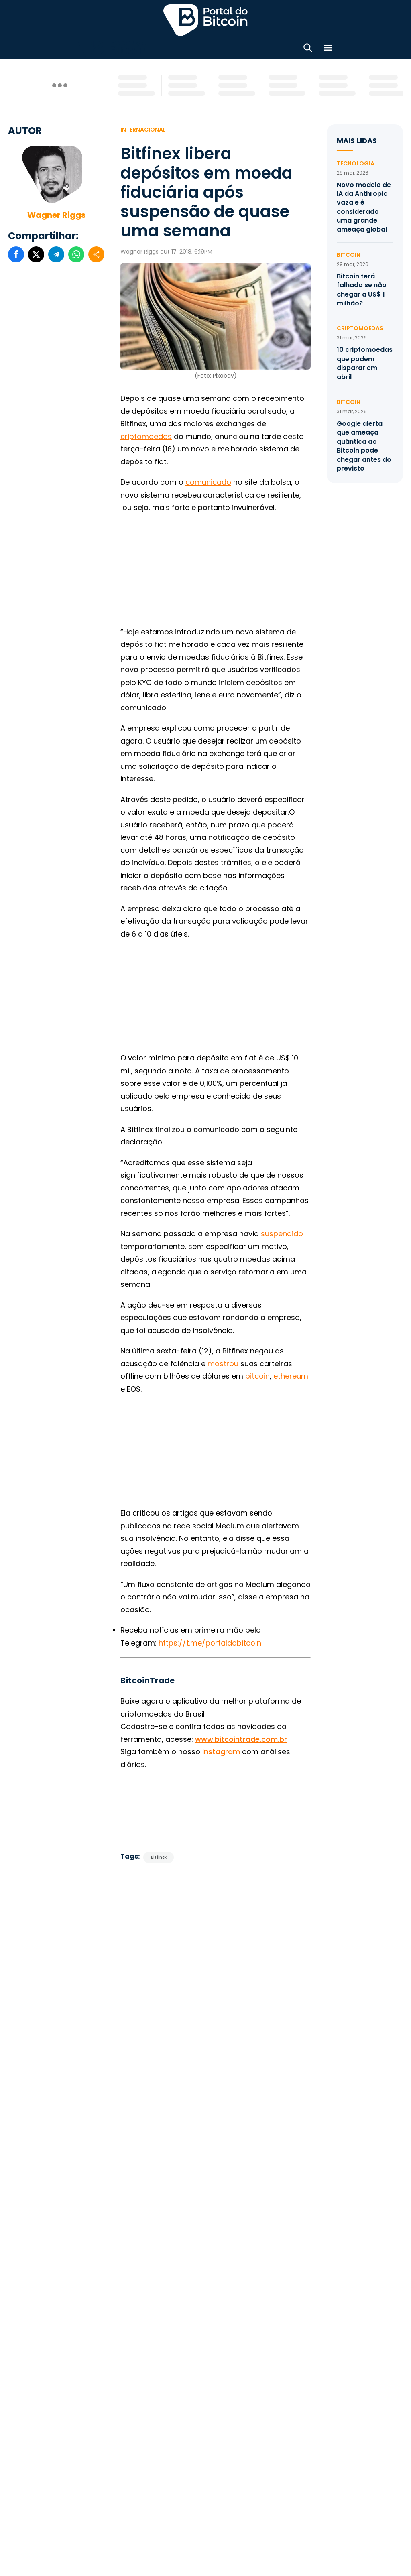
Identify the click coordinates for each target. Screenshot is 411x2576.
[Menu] (328, 48)
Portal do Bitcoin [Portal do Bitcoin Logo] (205, 20)
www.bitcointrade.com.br (241, 1737)
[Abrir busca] (308, 48)
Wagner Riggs (56, 212)
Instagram (221, 1750)
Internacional (143, 127)
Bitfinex (159, 1855)
